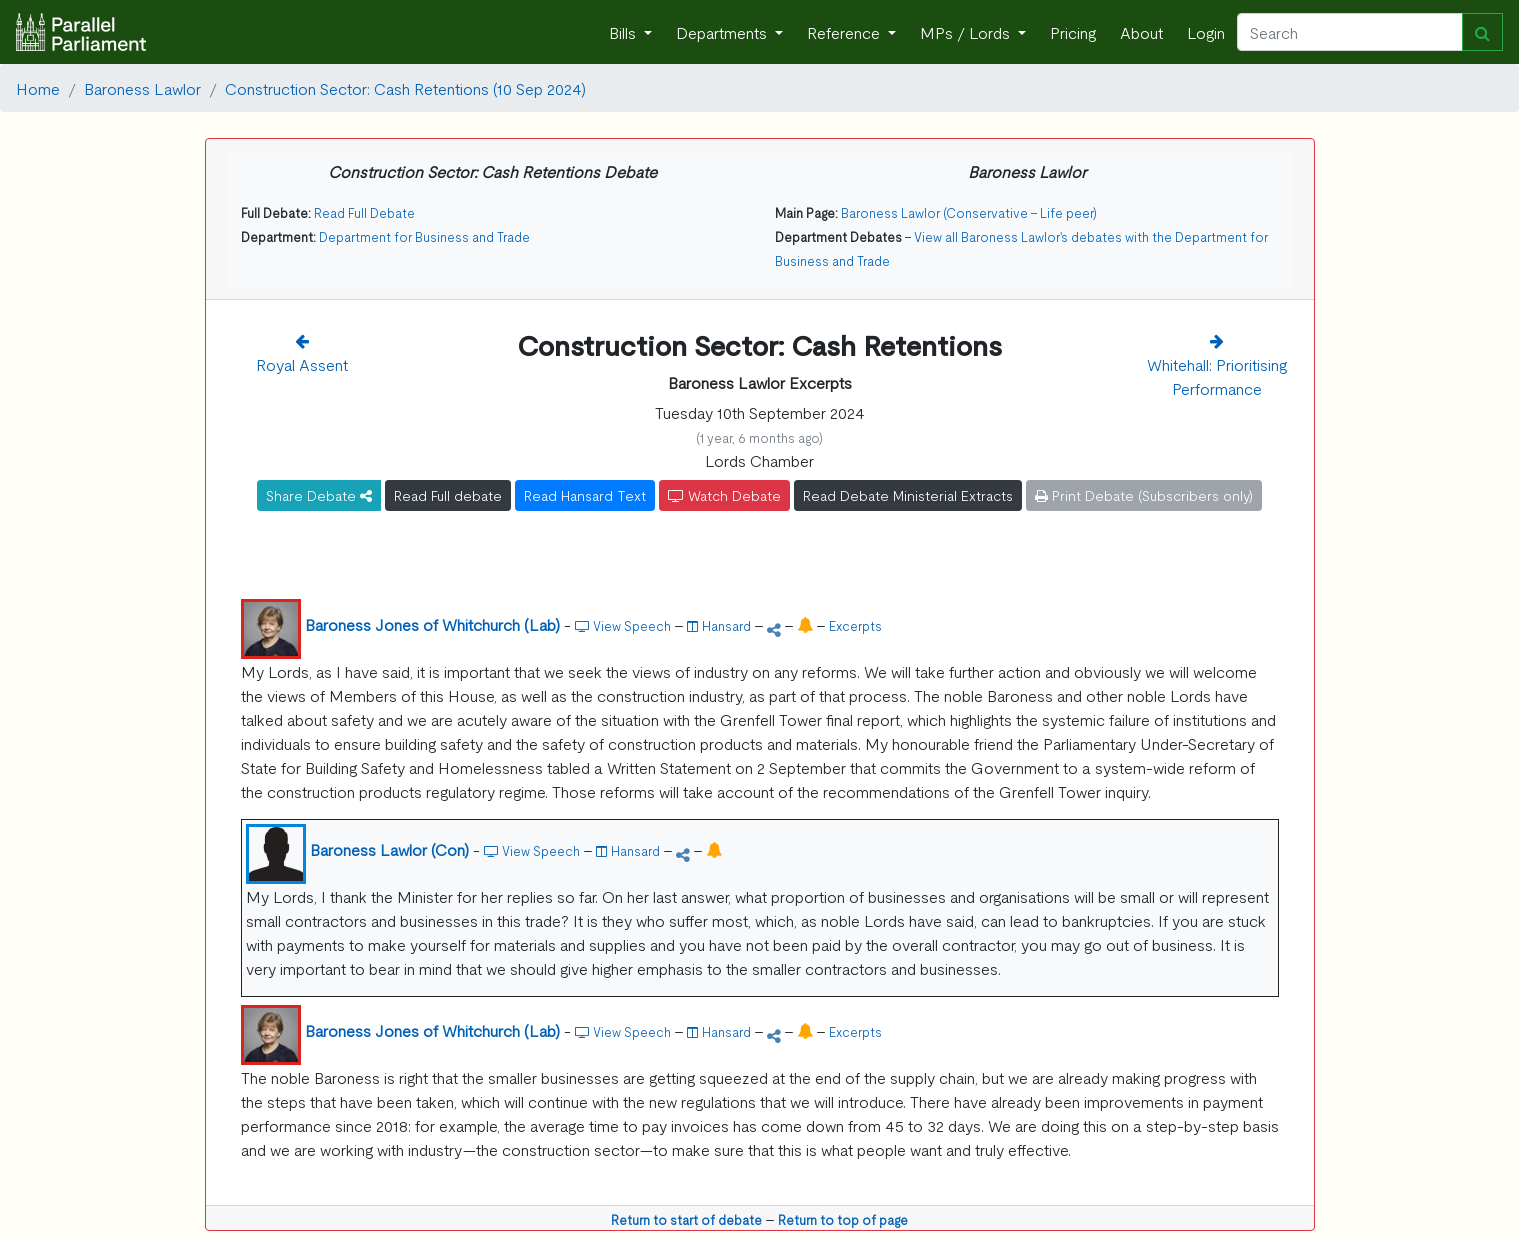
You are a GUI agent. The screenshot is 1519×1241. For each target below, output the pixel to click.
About (1141, 32)
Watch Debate (724, 495)
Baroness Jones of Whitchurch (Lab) (432, 624)
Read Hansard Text (585, 495)
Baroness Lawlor (142, 88)
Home (38, 88)
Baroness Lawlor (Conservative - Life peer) (969, 212)
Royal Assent (302, 364)
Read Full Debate (364, 212)
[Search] (1350, 32)
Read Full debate (448, 495)
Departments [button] (723, 32)
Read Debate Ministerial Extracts (908, 495)
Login (1206, 32)
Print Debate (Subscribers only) (1144, 495)
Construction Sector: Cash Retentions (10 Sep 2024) (405, 88)
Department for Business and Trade (424, 236)
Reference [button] (845, 32)
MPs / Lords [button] (967, 32)
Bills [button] (624, 32)
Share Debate (319, 495)
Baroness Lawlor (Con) (389, 849)
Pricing (1073, 32)
